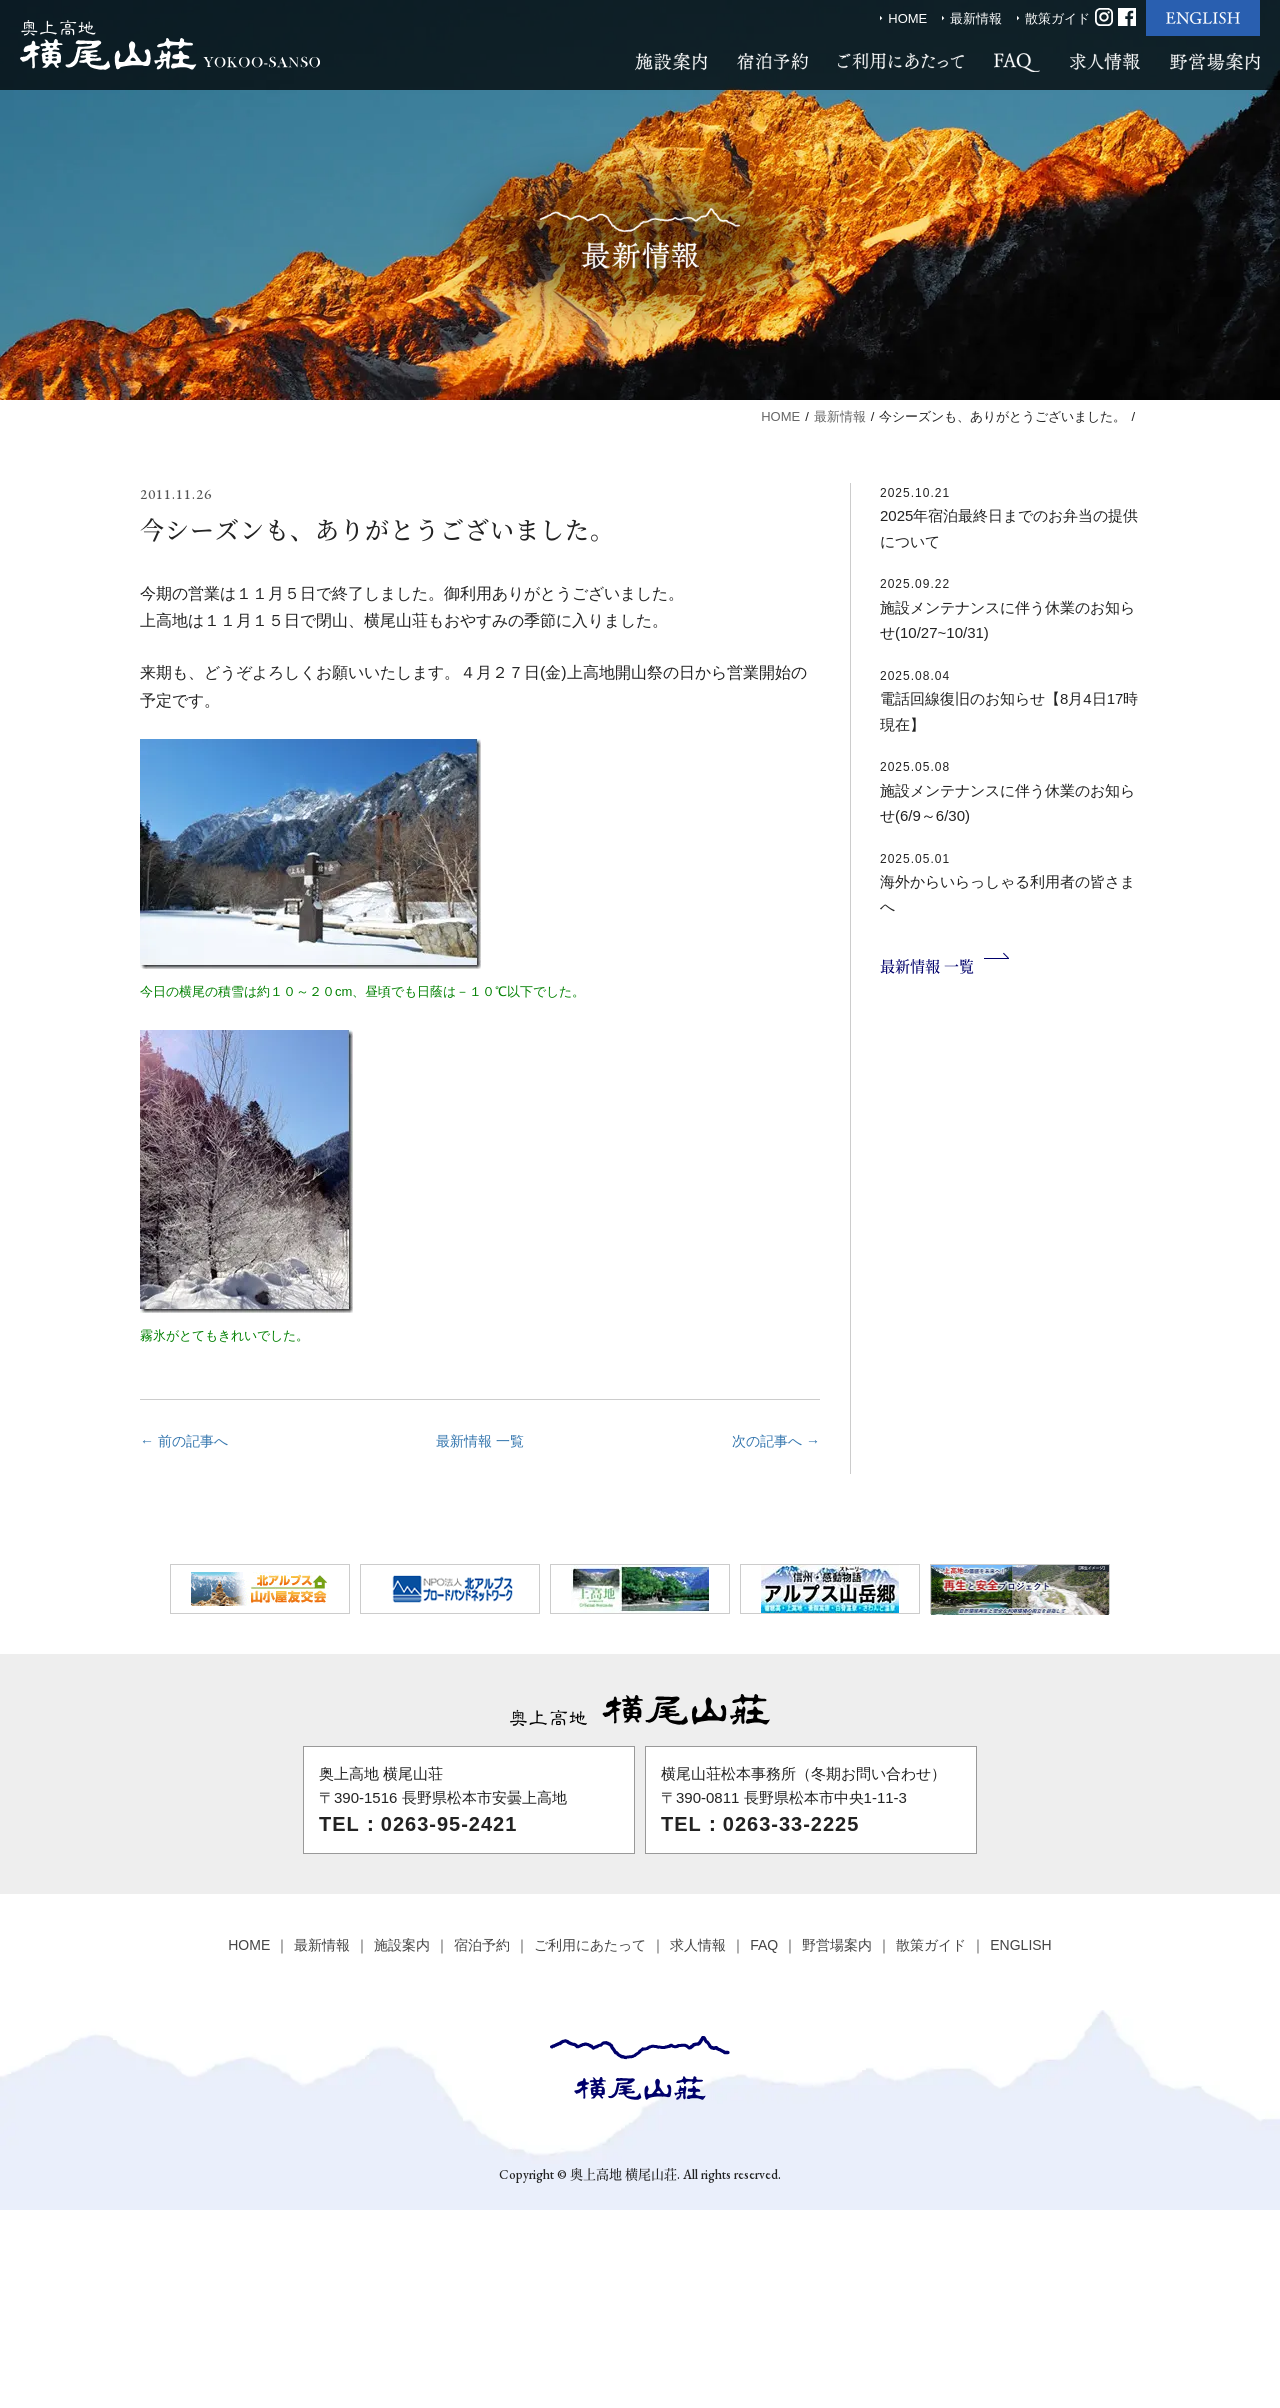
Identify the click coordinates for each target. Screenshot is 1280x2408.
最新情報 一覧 (480, 1441)
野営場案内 (837, 1945)
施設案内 (402, 1945)
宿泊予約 (482, 1945)
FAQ (764, 1945)
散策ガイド (1057, 18)
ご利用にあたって (590, 1945)
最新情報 (976, 18)
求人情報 (698, 1945)
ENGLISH (1020, 1945)
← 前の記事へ (184, 1441)
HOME (907, 18)
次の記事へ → (776, 1441)
